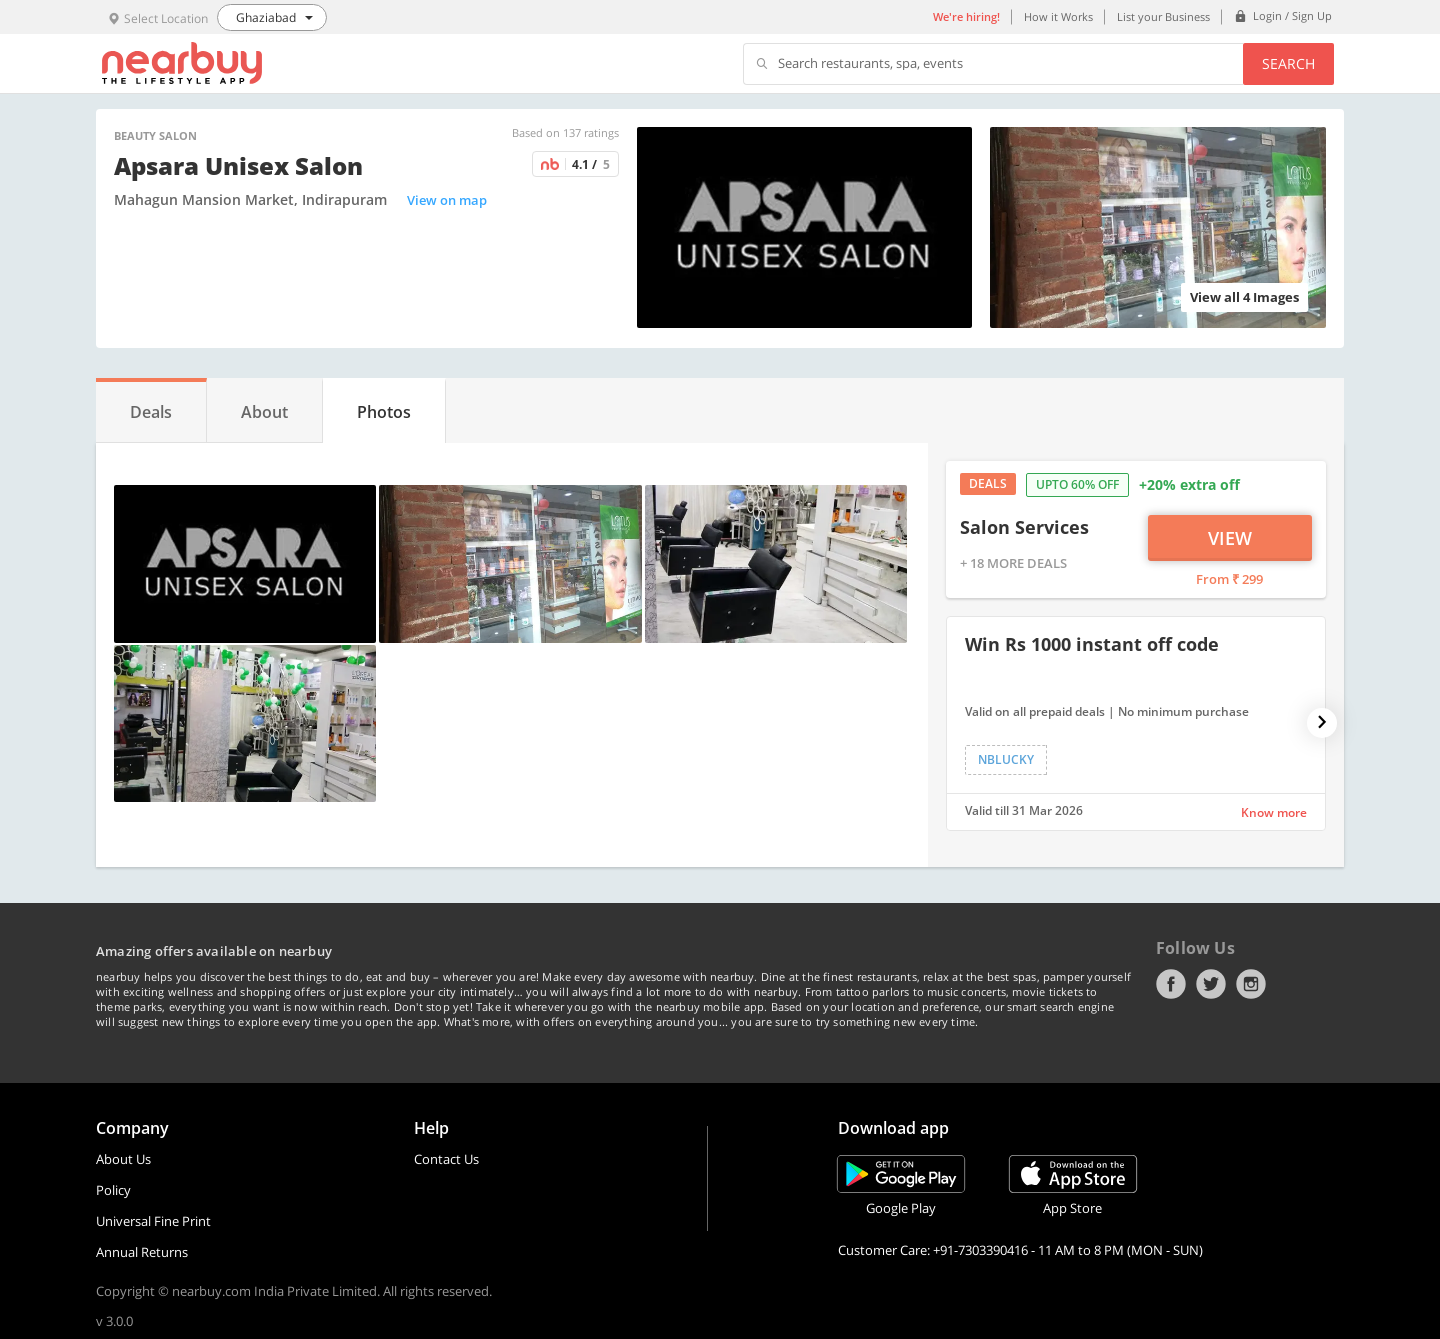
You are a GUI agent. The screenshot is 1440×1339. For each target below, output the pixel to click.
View (1230, 538)
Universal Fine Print (153, 1221)
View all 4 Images (1244, 297)
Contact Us (446, 1159)
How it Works (1058, 16)
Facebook (1171, 984)
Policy (113, 1190)
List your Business (1163, 16)
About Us (123, 1159)
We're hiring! (966, 16)
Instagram (1251, 984)
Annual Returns (142, 1252)
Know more (1274, 812)
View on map (447, 200)
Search (1288, 63)
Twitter (1211, 984)
